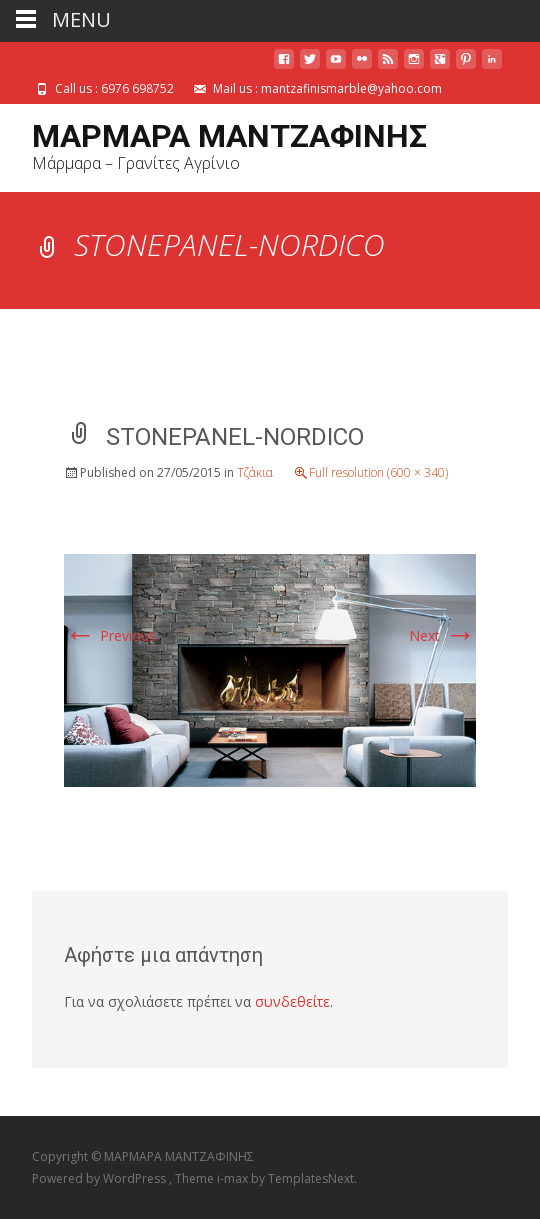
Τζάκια (255, 472)
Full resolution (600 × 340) (378, 472)
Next (442, 635)
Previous (110, 635)
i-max (234, 1178)
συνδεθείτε (292, 1001)
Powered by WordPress (100, 1178)
